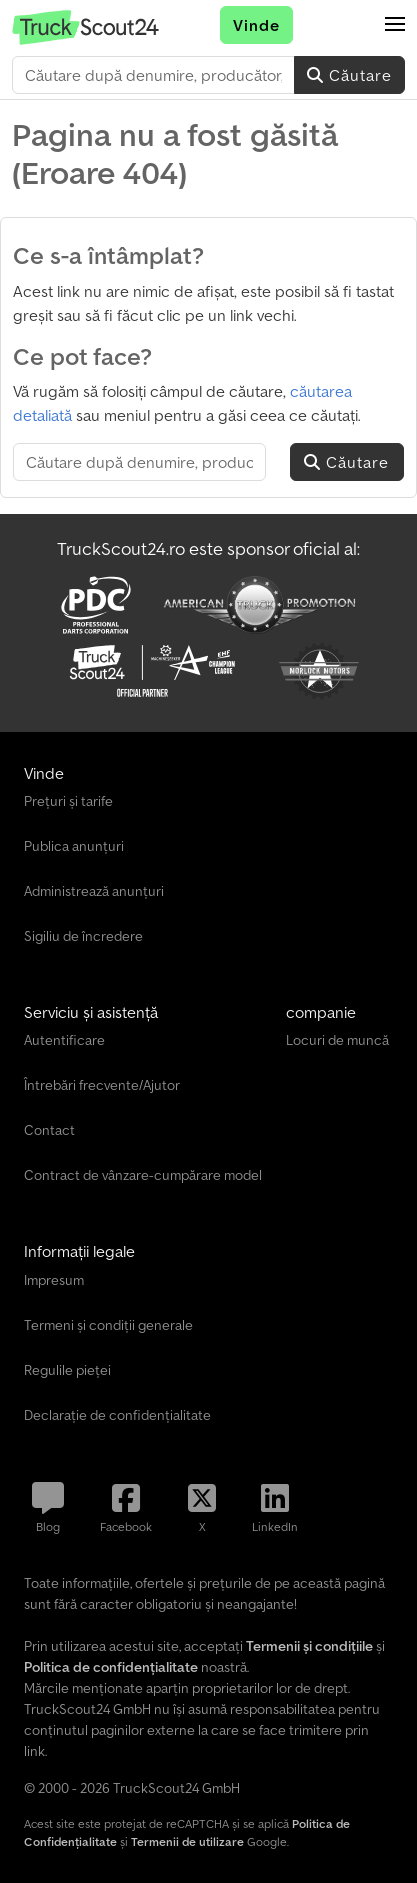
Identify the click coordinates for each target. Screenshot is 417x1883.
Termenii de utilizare (187, 1841)
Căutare (349, 75)
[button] (395, 25)
